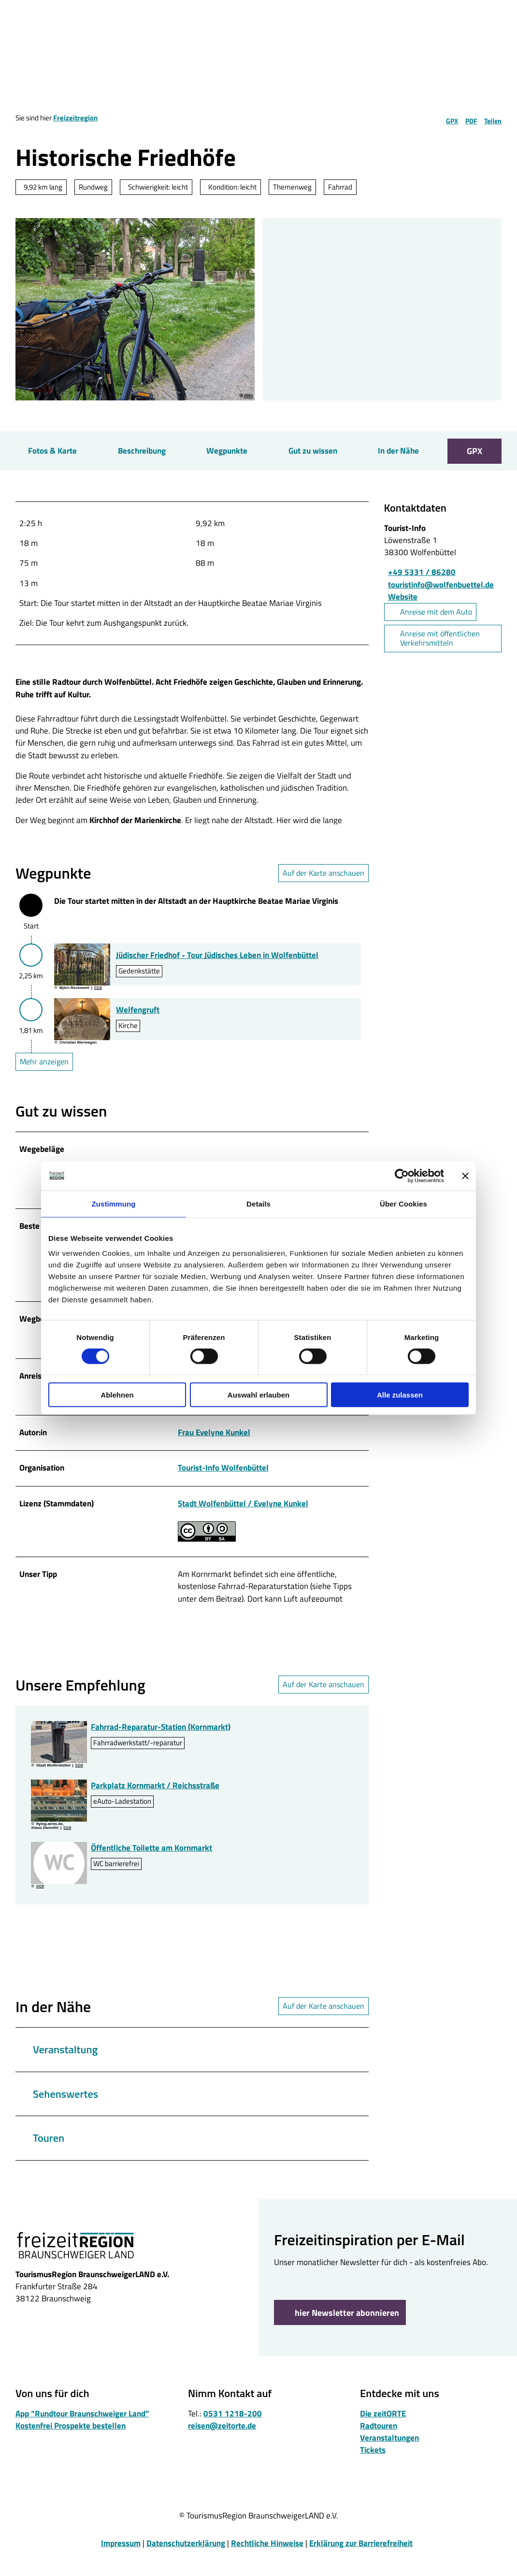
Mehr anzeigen (44, 1071)
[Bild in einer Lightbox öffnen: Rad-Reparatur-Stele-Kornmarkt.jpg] (59, 1761)
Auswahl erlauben (258, 1395)
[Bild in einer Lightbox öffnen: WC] (59, 1882)
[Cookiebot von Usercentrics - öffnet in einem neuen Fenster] (401, 1175)
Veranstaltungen (389, 2456)
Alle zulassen (400, 1395)
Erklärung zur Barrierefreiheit (361, 2562)
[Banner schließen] (465, 1175)
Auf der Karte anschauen (323, 882)
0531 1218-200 (232, 2432)
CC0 (248, 396)
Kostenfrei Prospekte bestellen (70, 2444)
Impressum (121, 2562)
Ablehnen (117, 1395)
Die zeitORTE (383, 2432)
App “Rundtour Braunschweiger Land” (82, 2432)
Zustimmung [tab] (114, 1203)
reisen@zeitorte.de (222, 2444)
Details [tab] (258, 1203)
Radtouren (378, 2444)
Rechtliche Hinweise (267, 2562)
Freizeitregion (75, 117)
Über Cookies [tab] (403, 1203)
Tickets (373, 2468)
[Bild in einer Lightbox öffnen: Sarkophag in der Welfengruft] (82, 1029)
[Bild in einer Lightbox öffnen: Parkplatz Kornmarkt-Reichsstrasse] (59, 1819)
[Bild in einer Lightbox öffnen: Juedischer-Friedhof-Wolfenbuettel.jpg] (82, 974)
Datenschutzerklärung (185, 2562)
